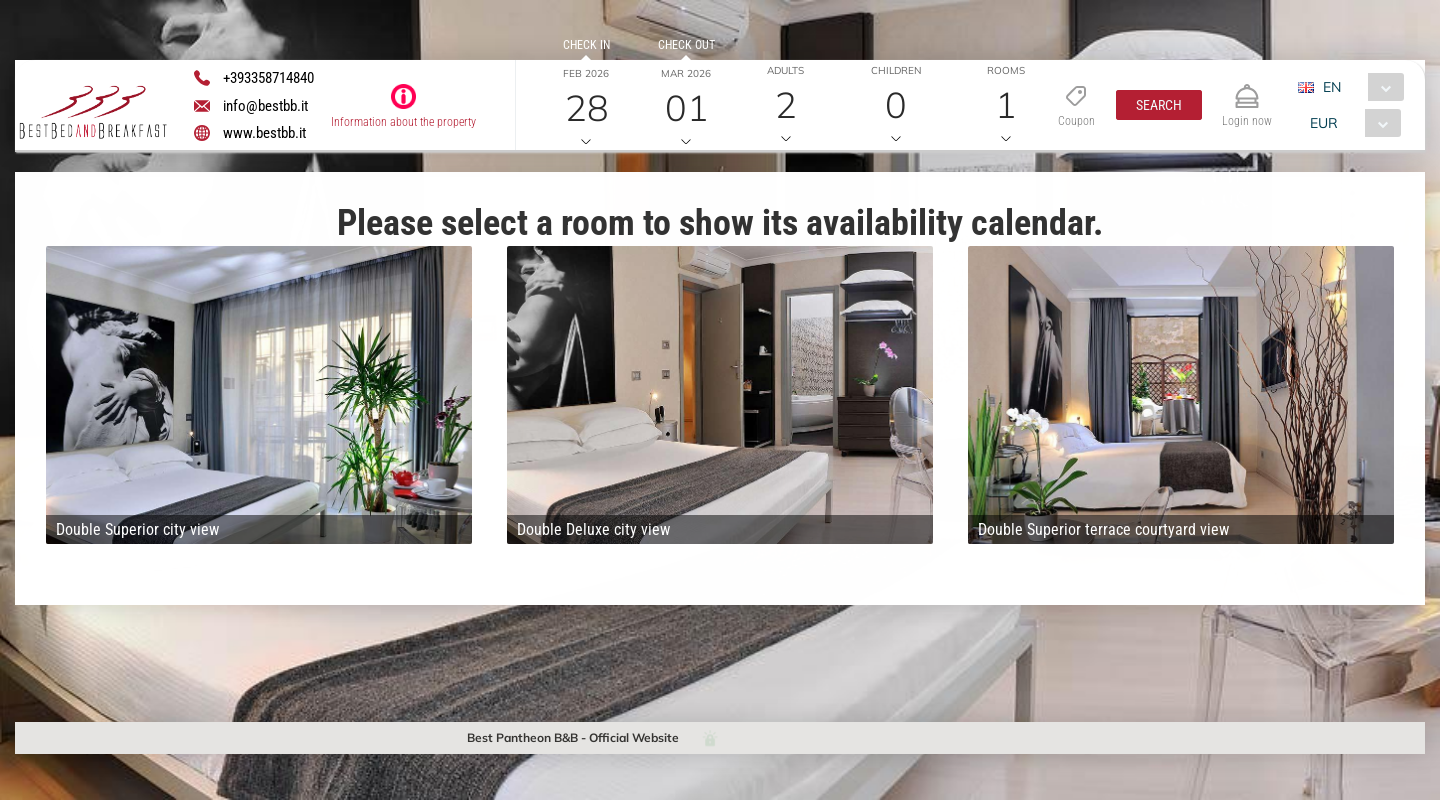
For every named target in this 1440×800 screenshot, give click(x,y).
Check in (586, 45)
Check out (686, 45)
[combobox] (1358, 87)
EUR (1324, 123)
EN (1332, 87)
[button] (1159, 105)
